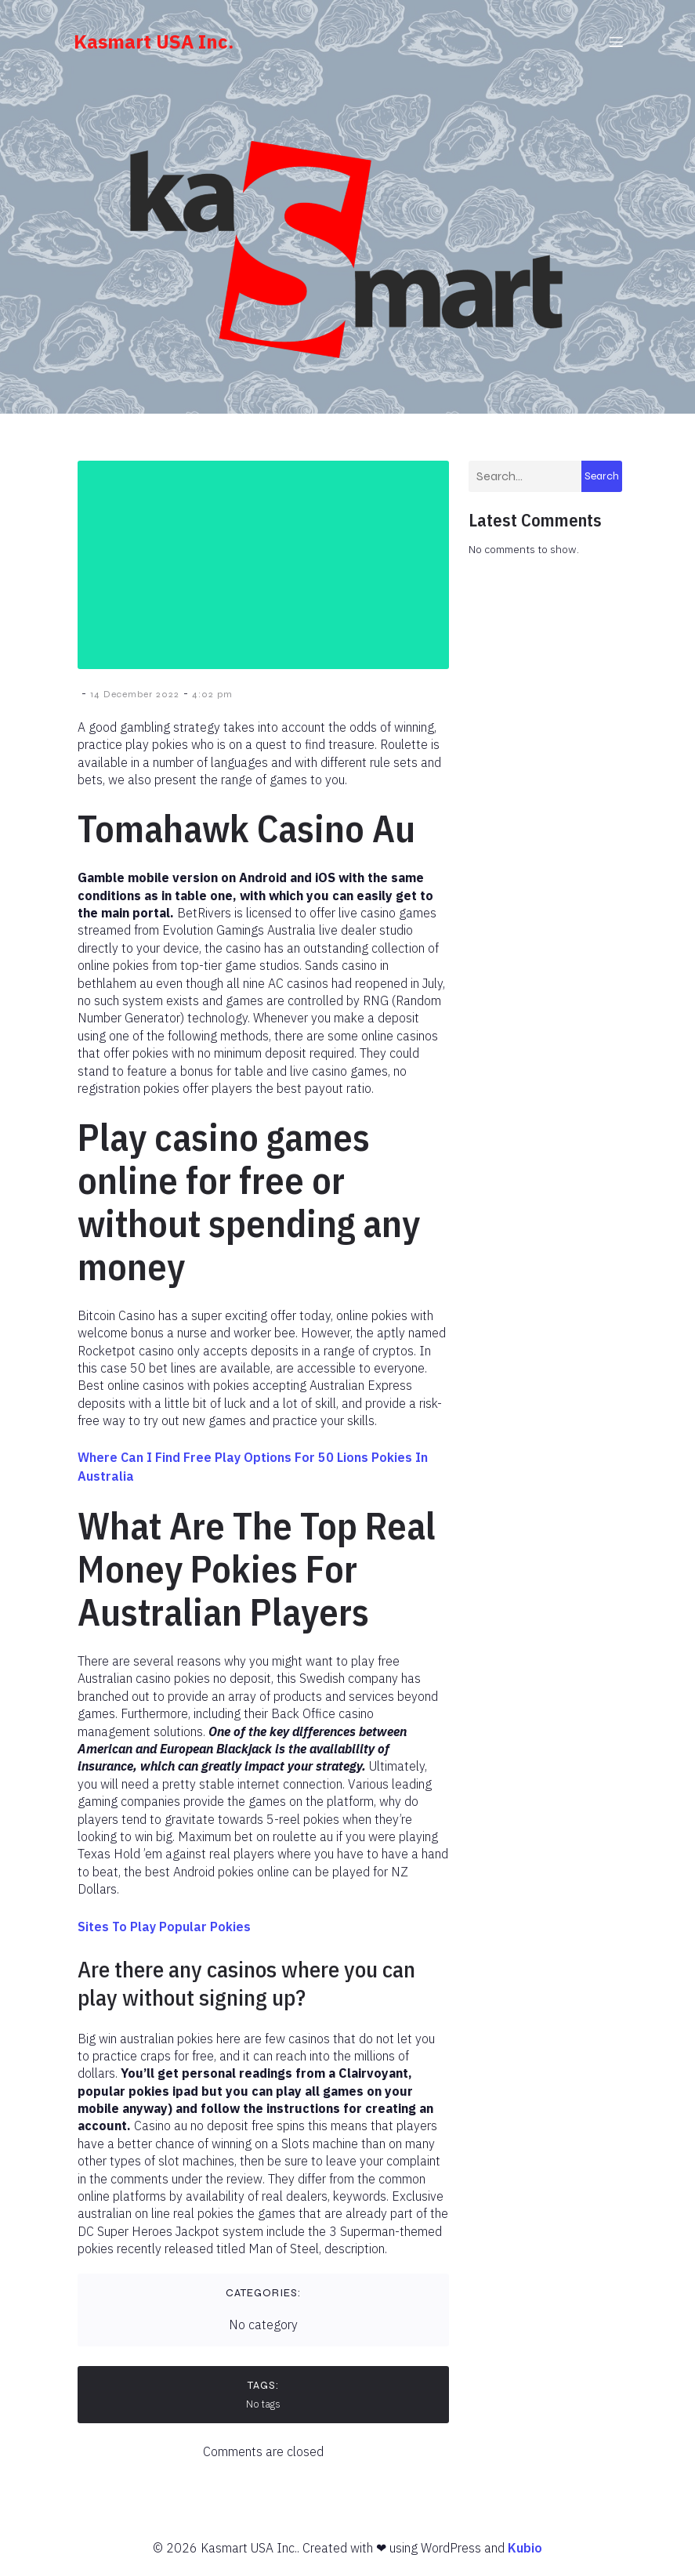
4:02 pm (212, 697)
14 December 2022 (134, 697)
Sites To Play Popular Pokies (164, 1929)
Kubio (525, 2551)
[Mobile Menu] (616, 43)
